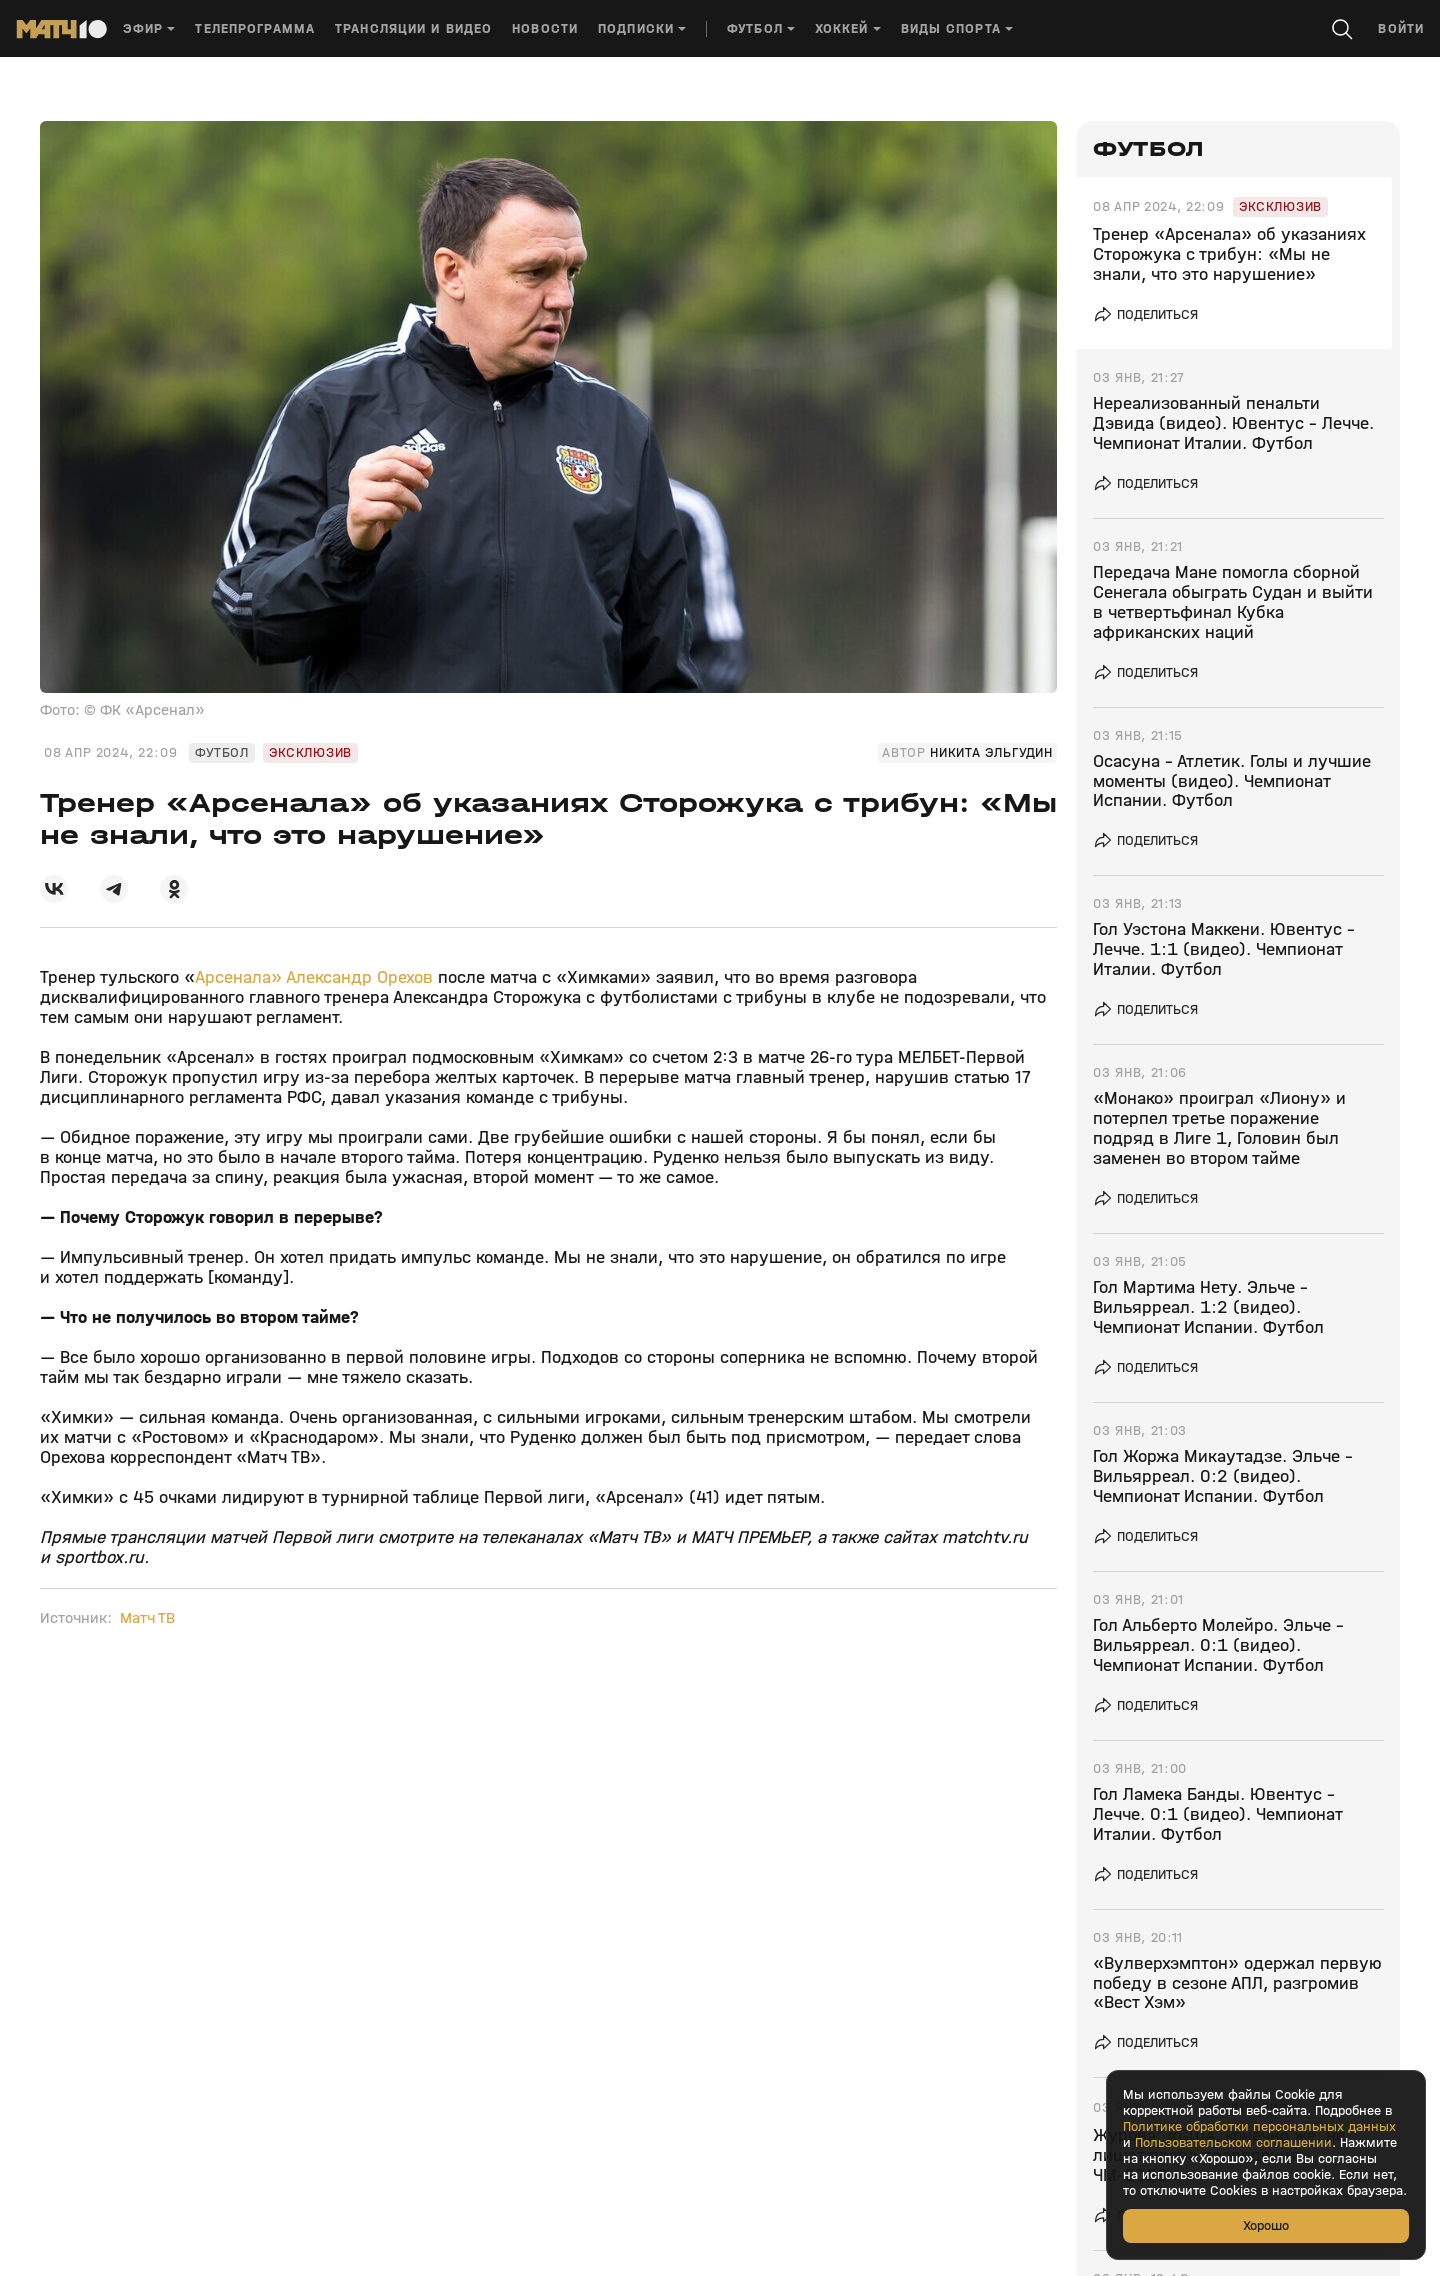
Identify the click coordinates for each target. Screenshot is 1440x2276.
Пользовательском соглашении (1233, 2143)
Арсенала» (238, 977)
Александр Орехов (359, 977)
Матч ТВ (147, 1618)
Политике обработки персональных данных (1259, 2127)
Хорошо (1266, 2225)
